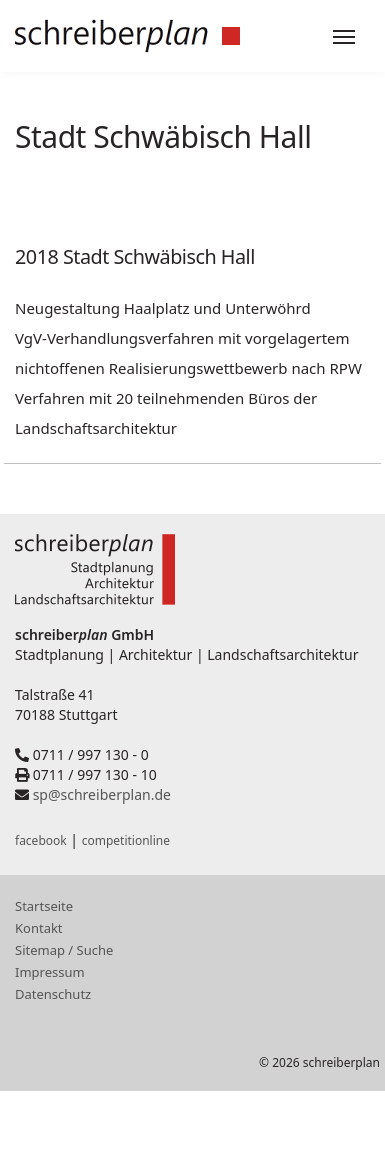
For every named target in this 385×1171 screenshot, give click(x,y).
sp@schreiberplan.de (102, 794)
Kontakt (39, 928)
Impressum (50, 972)
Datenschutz (53, 994)
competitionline (126, 840)
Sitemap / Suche (64, 950)
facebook (41, 840)
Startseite (44, 906)
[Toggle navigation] (344, 37)
